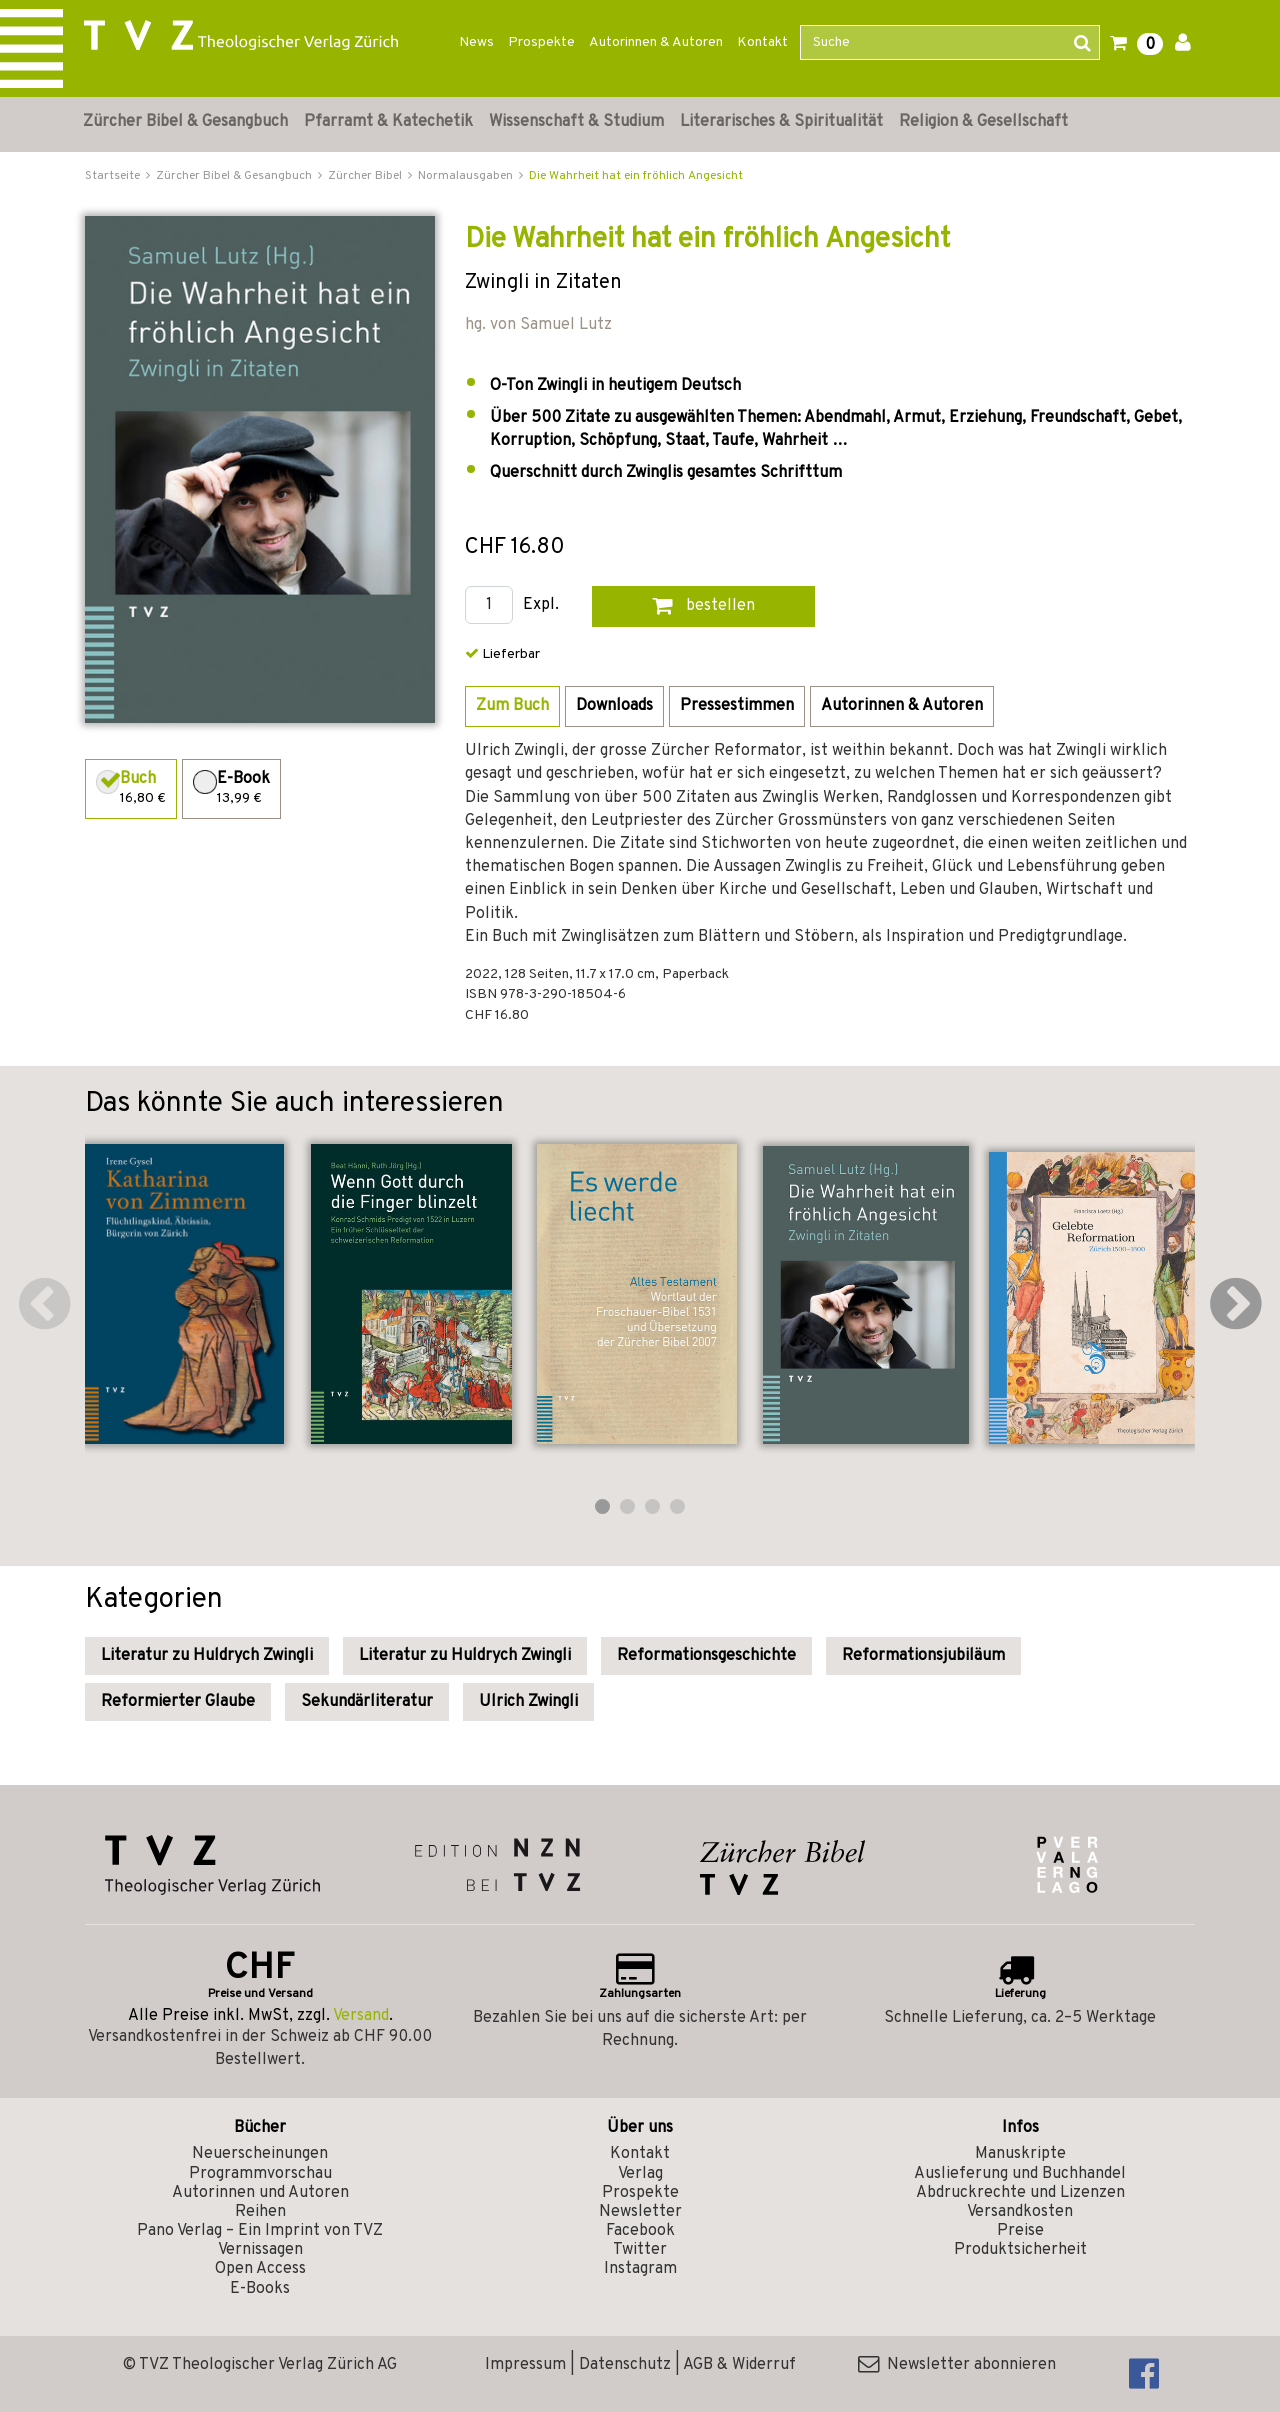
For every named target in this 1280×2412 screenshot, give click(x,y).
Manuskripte (1020, 2154)
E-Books (260, 2289)
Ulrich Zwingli (528, 1702)
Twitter (640, 2250)
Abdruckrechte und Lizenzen (1020, 2193)
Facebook (640, 2231)
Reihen (260, 2212)
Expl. (541, 605)
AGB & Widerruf (739, 2365)
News (476, 42)
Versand (361, 2016)
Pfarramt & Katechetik (388, 122)
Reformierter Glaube (178, 1702)
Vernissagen (260, 2250)
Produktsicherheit (1020, 2250)
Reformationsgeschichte (706, 1656)
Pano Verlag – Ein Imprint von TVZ (260, 2231)
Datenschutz (625, 2365)
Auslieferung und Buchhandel (1020, 2174)
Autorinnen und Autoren (260, 2193)
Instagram (640, 2269)
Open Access (260, 2269)
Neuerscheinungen (260, 2154)
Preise (1020, 2231)
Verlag (640, 2174)
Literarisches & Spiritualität (781, 122)
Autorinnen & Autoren (656, 42)
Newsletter (640, 2212)
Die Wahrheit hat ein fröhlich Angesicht (636, 176)
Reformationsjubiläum (923, 1656)
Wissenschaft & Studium (576, 122)
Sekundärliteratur (367, 1702)
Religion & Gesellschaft (983, 122)
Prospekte (541, 42)
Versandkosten (1020, 2212)
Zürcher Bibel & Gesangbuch (185, 122)
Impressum (525, 2365)
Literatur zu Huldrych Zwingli (207, 1656)
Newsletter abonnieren (957, 2365)
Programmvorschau (260, 2174)
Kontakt (762, 42)
